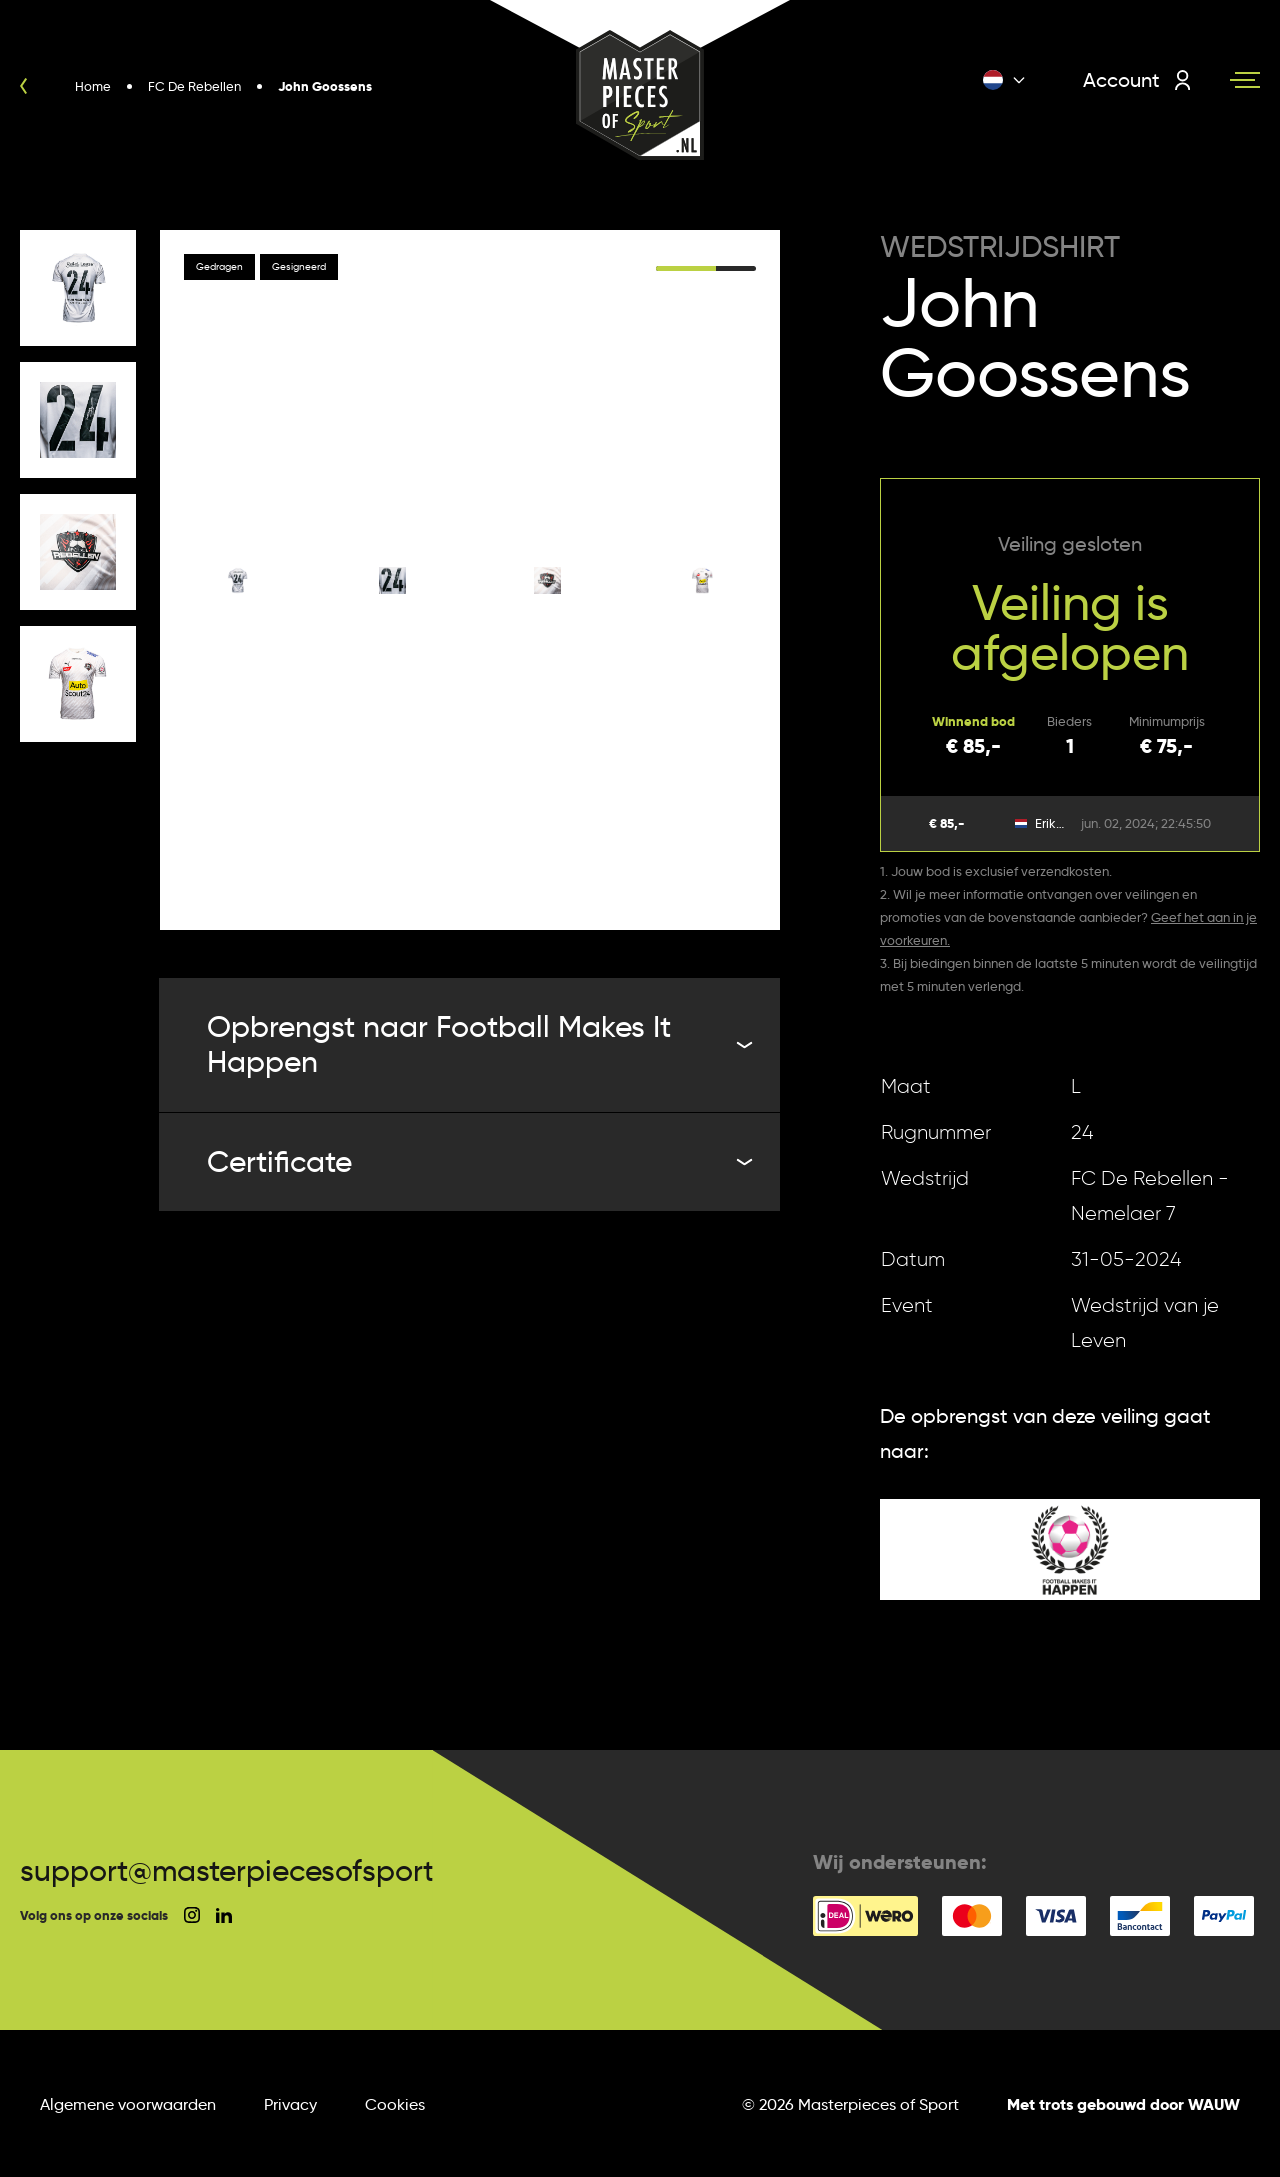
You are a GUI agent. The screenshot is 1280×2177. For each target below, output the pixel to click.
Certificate (477, 1161)
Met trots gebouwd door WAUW (1123, 2104)
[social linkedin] (224, 1915)
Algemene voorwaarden (128, 2104)
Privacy (290, 2104)
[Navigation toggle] (1245, 80)
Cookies (395, 2104)
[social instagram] (192, 1915)
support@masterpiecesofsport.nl (242, 1870)
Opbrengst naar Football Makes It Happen (477, 1044)
